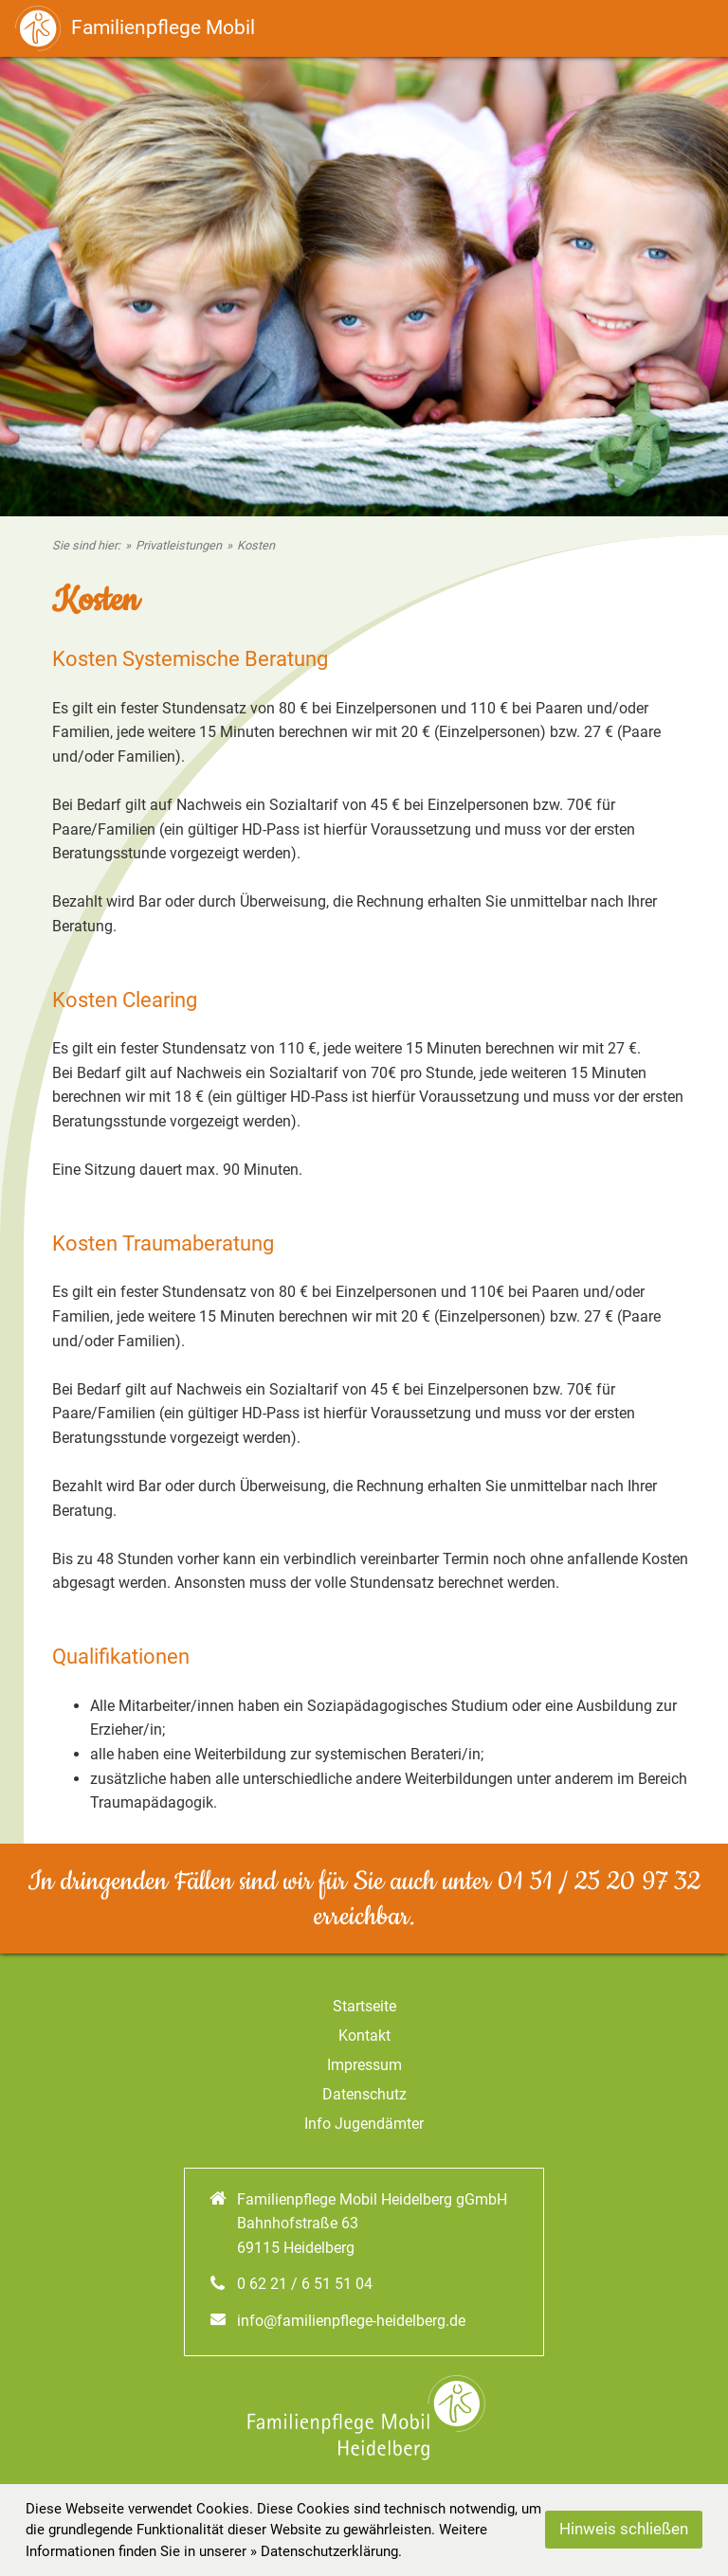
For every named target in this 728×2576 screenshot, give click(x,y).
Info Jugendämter (364, 2124)
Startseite (364, 2006)
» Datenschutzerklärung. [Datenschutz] (326, 2551)
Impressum (364, 2065)
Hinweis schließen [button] (623, 2529)
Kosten (256, 545)
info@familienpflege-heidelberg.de (351, 2321)
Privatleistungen (179, 545)
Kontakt (364, 2036)
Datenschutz (364, 2094)
